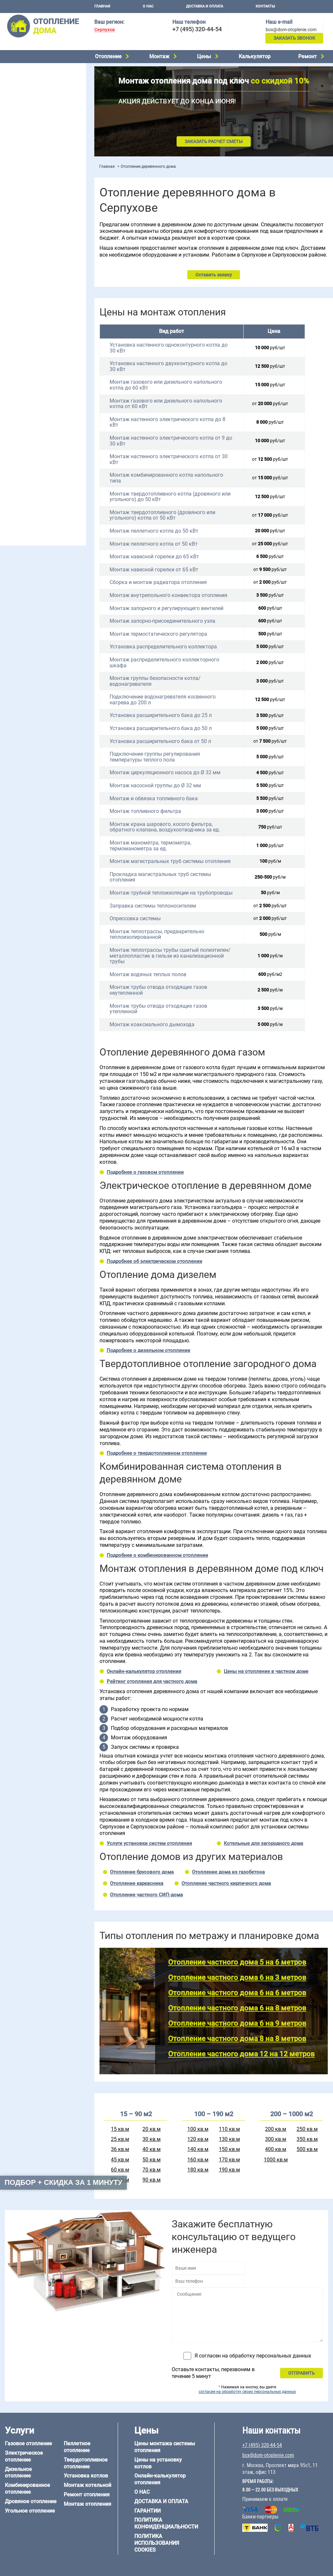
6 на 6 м (69, 400)
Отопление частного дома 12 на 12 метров (241, 2054)
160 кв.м (197, 2160)
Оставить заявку (213, 274)
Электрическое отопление (32, 70)
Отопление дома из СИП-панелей (39, 469)
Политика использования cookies (156, 2543)
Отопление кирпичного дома (34, 478)
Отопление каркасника (136, 1883)
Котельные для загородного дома (263, 1843)
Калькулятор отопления (29, 207)
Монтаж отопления (87, 2504)
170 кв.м (229, 2160)
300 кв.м (275, 2139)
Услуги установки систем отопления (149, 1843)
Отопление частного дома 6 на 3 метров (237, 1977)
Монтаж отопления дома (30, 165)
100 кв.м (197, 2129)
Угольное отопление (25, 103)
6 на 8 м (11, 408)
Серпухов (104, 29)
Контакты (265, 6)
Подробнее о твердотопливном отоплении (157, 1453)
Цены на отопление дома (31, 181)
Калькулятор (255, 56)
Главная (102, 6)
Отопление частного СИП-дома (146, 1895)
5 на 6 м (11, 400)
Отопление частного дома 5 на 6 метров (237, 1962)
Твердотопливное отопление (34, 119)
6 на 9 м (40, 408)
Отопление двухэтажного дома (37, 263)
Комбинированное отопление (35, 86)
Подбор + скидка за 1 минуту (63, 2182)
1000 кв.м (276, 2160)
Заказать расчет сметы (214, 141)
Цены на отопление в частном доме (266, 1671)
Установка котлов (23, 155)
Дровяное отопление (26, 95)
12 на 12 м (14, 416)
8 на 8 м (69, 408)
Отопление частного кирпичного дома (226, 1883)
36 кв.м (120, 2149)
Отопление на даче (24, 229)
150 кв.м (229, 2149)
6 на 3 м (40, 400)
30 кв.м (151, 2139)
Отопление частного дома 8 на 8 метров (237, 2039)
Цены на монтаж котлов (30, 190)
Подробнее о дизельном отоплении (148, 1350)
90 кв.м (151, 2180)
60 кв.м (120, 2170)
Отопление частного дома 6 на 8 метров (237, 2008)
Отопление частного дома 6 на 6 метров (237, 1993)
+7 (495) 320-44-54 (197, 29)
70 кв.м (151, 2170)
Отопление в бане (22, 238)
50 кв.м (151, 2160)
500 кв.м (307, 2149)
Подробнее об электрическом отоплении (154, 1261)
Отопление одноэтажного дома (37, 254)
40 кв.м (151, 2149)
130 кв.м (229, 2139)
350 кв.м (307, 2139)
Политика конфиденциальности (166, 2523)
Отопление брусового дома (142, 1872)
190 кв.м (229, 2170)
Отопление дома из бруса (31, 436)
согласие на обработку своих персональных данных (247, 2391)
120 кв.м (197, 2139)
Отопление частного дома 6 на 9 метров (237, 2023)
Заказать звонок (294, 38)
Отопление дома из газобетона (37, 444)
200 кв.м (275, 2129)
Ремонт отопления (87, 2494)
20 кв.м (151, 2129)
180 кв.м (197, 2170)
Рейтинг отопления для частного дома (152, 1681)
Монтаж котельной (24, 145)
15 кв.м (120, 2129)
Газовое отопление (28, 2443)
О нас (148, 6)
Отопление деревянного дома (36, 453)
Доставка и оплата (204, 6)
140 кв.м (197, 2149)
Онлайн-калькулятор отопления (144, 1671)
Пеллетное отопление (27, 111)
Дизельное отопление (27, 78)
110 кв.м (229, 2129)
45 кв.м (120, 2160)
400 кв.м (275, 2149)
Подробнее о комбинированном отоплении (157, 1555)
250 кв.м (307, 2129)
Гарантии (147, 2511)
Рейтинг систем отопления (44, 199)
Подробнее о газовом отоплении (145, 1172)
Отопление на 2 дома (26, 246)
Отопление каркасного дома (34, 461)
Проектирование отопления (33, 221)
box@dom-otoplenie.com (291, 29)
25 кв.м (120, 2139)
